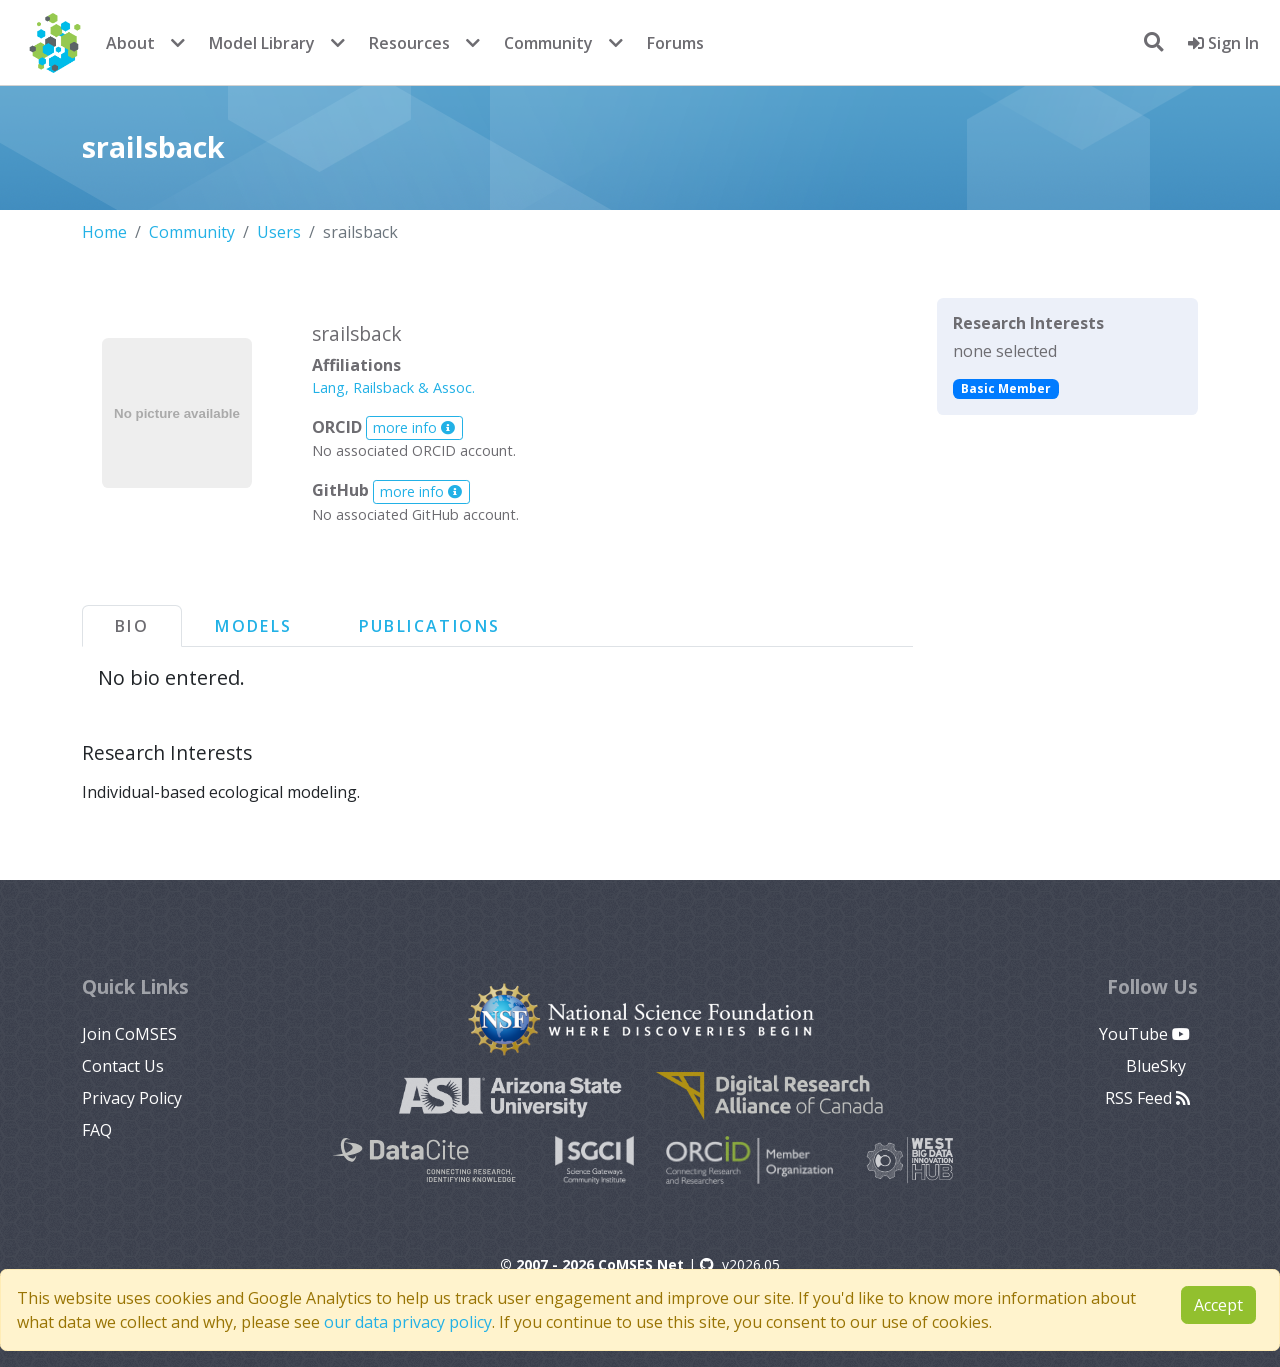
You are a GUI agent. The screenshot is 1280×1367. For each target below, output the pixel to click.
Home (104, 232)
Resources (409, 43)
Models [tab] (253, 626)
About (130, 43)
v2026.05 (740, 1264)
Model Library (262, 43)
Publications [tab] (430, 626)
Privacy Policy (132, 1098)
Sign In (1223, 43)
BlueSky (1158, 1066)
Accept (1218, 1305)
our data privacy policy (408, 1322)
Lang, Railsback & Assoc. (393, 387)
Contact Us (123, 1066)
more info (414, 427)
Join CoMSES (129, 1034)
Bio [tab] (132, 626)
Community (548, 43)
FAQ (97, 1130)
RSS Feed (1147, 1098)
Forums (675, 43)
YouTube (1144, 1034)
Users (279, 232)
